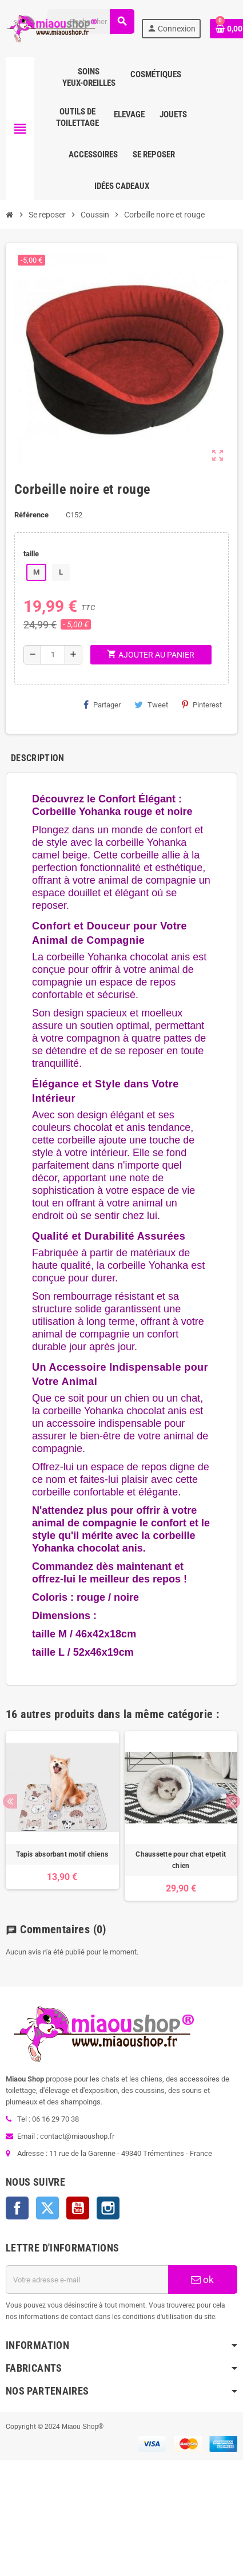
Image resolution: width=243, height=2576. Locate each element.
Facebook (17, 2208)
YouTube (77, 2208)
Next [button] (233, 1801)
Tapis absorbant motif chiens (62, 1854)
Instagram (108, 2208)
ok (202, 2279)
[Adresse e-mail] (87, 2279)
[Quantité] (53, 655)
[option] (62, 1816)
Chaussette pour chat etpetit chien (181, 1860)
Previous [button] (10, 1801)
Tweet (151, 704)
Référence (31, 515)
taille (31, 553)
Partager (102, 704)
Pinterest (202, 704)
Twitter (47, 2208)
